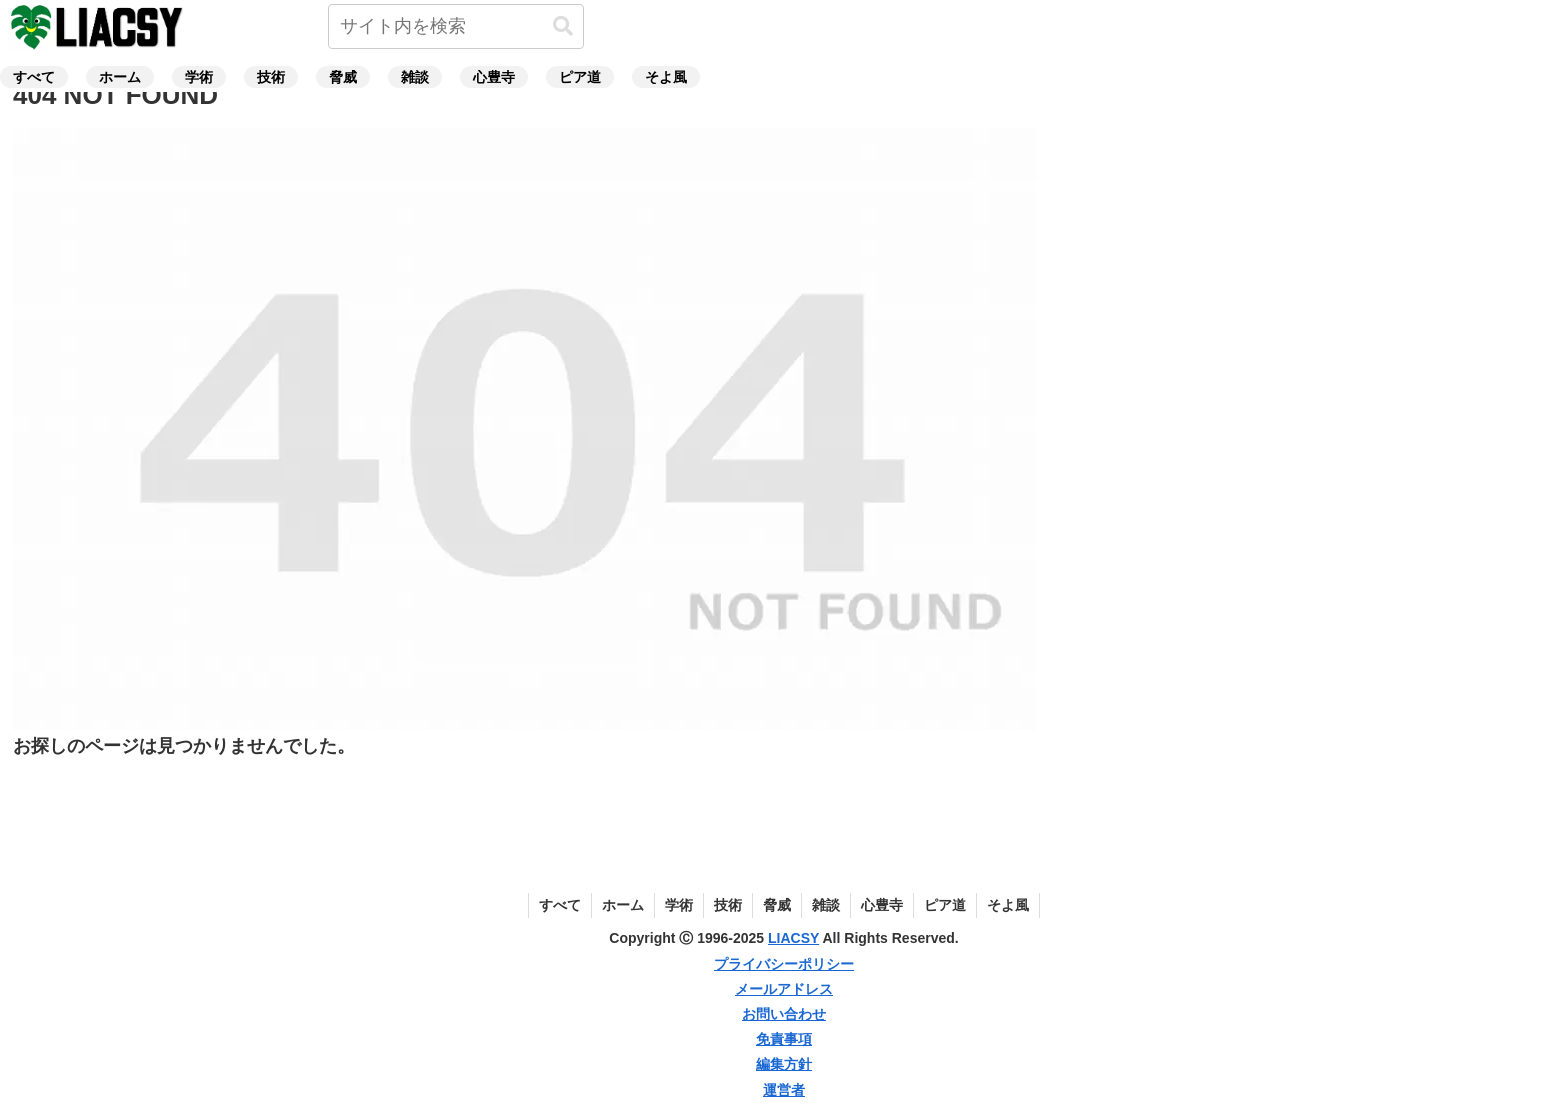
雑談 (826, 905)
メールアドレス (784, 989)
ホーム (623, 905)
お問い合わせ (784, 1014)
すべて (560, 905)
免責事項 (784, 1039)
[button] (563, 26)
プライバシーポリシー (784, 964)
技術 (728, 905)
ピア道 (945, 905)
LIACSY (793, 938)
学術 (679, 905)
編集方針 (784, 1064)
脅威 (777, 905)
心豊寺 (882, 905)
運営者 (784, 1090)
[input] (456, 26)
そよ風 (1008, 905)
